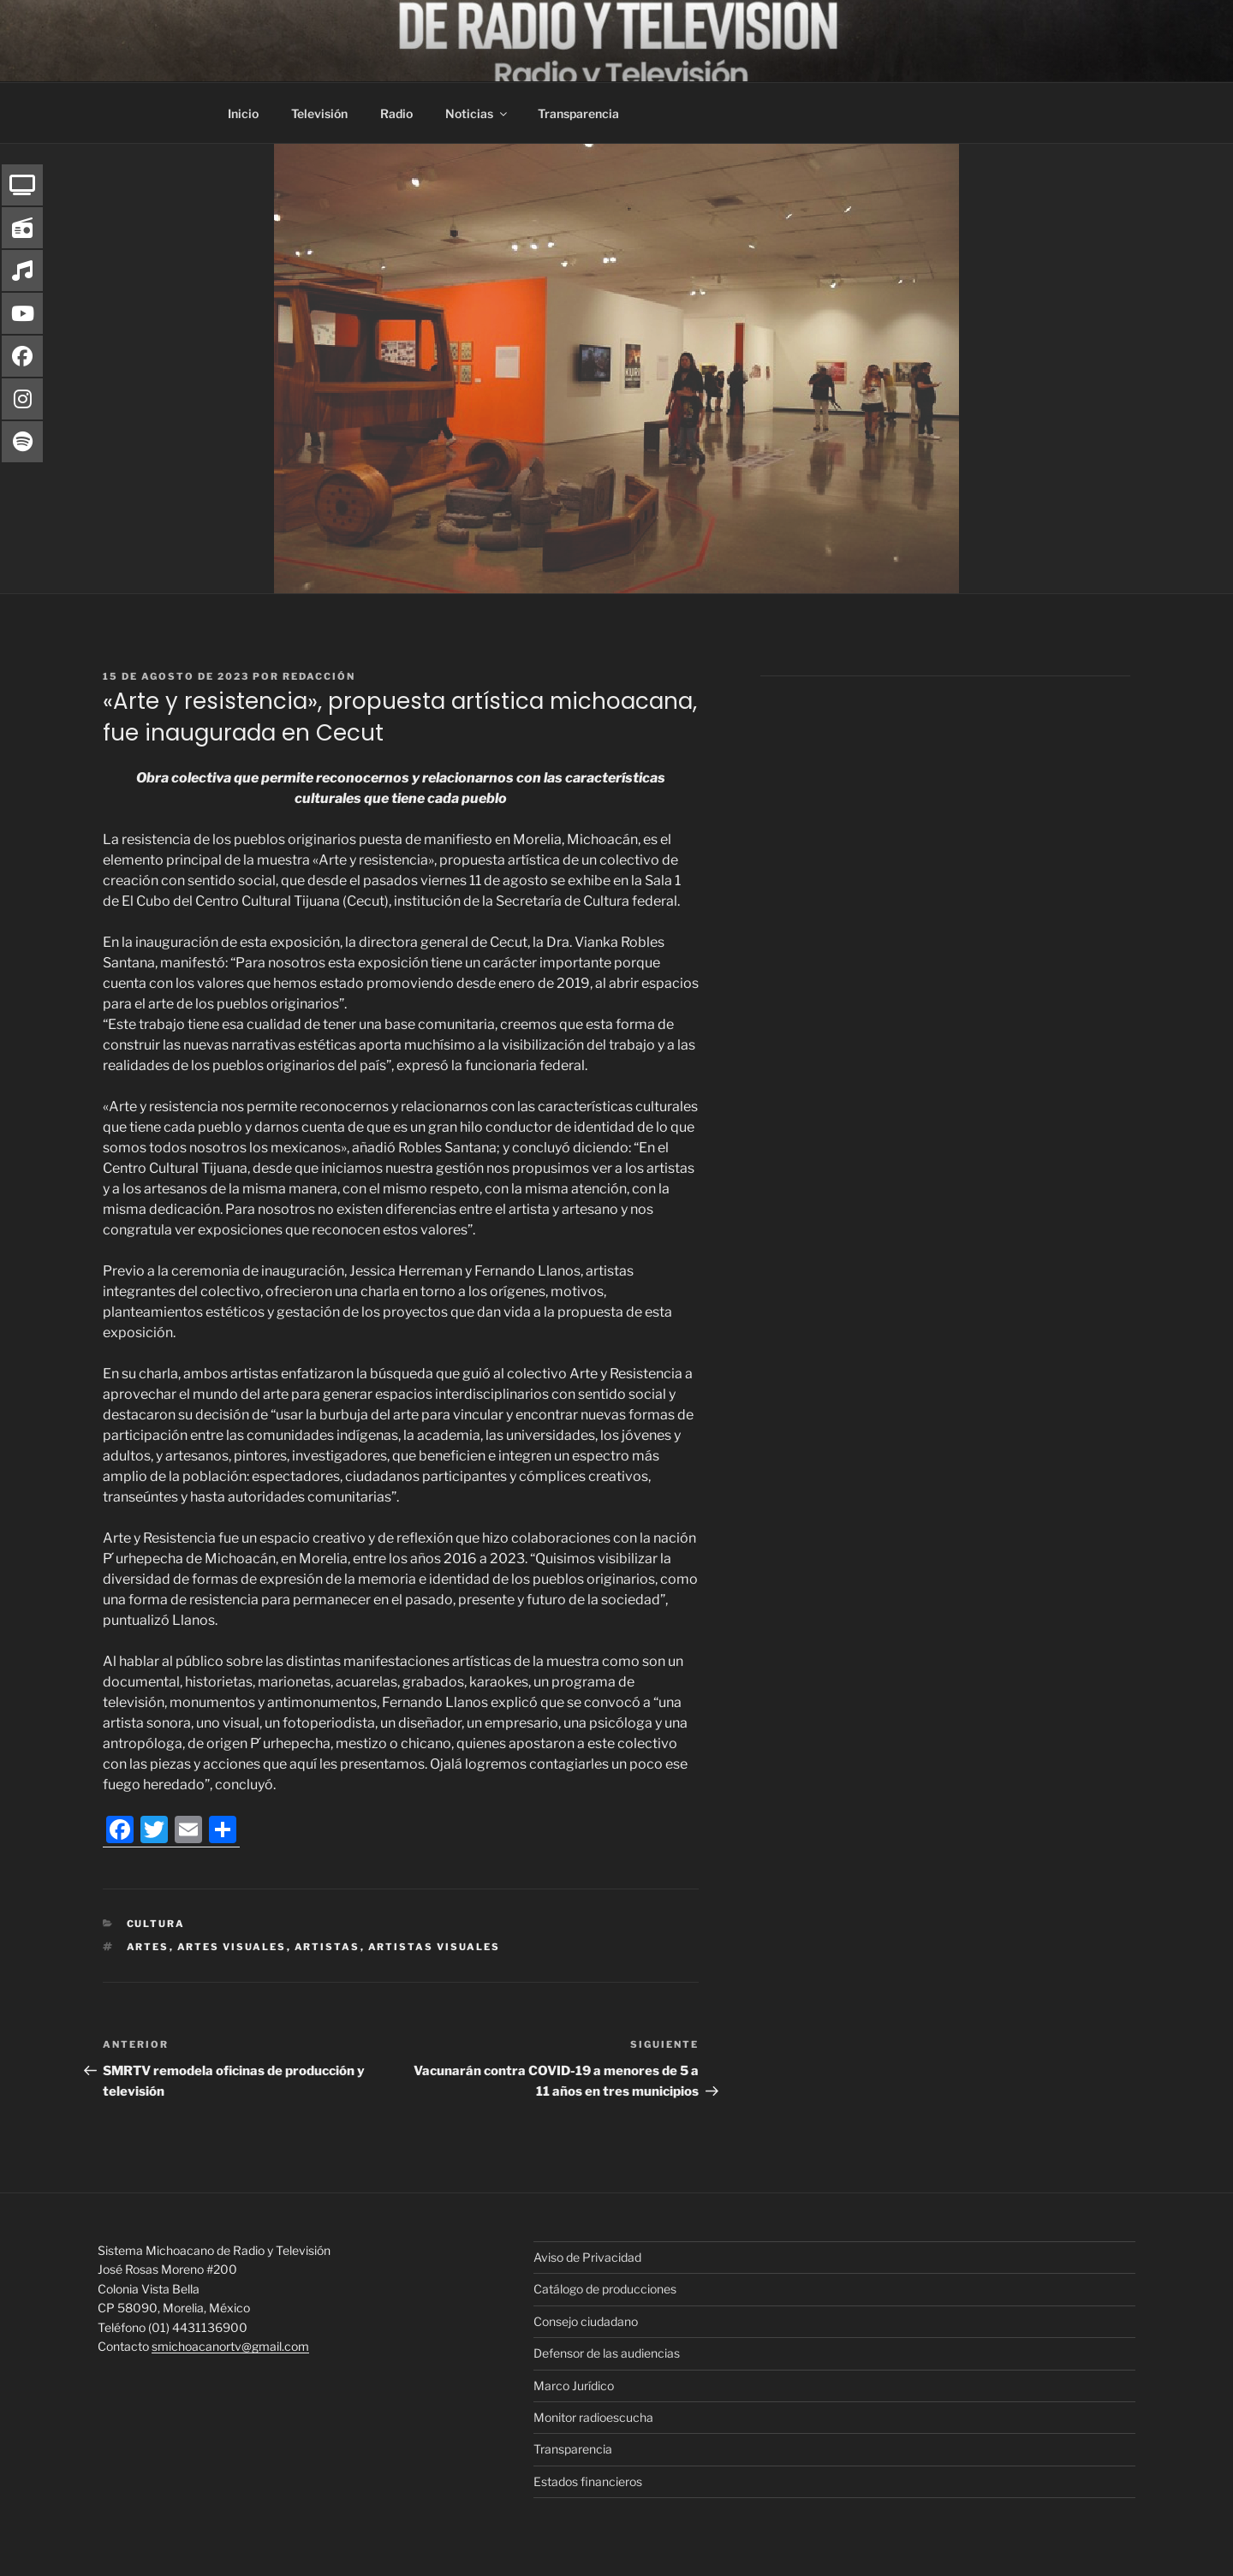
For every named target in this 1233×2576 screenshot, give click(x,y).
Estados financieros (587, 2481)
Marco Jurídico (573, 2385)
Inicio (243, 113)
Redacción (319, 676)
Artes (148, 1947)
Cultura (156, 1924)
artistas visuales (434, 1947)
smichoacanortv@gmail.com (230, 2346)
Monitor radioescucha (593, 2417)
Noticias (477, 113)
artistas (327, 1947)
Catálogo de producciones (604, 2289)
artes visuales (232, 1947)
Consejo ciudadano (585, 2321)
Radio (396, 113)
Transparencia (578, 113)
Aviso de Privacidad (587, 2257)
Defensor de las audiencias (606, 2353)
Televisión (319, 113)
